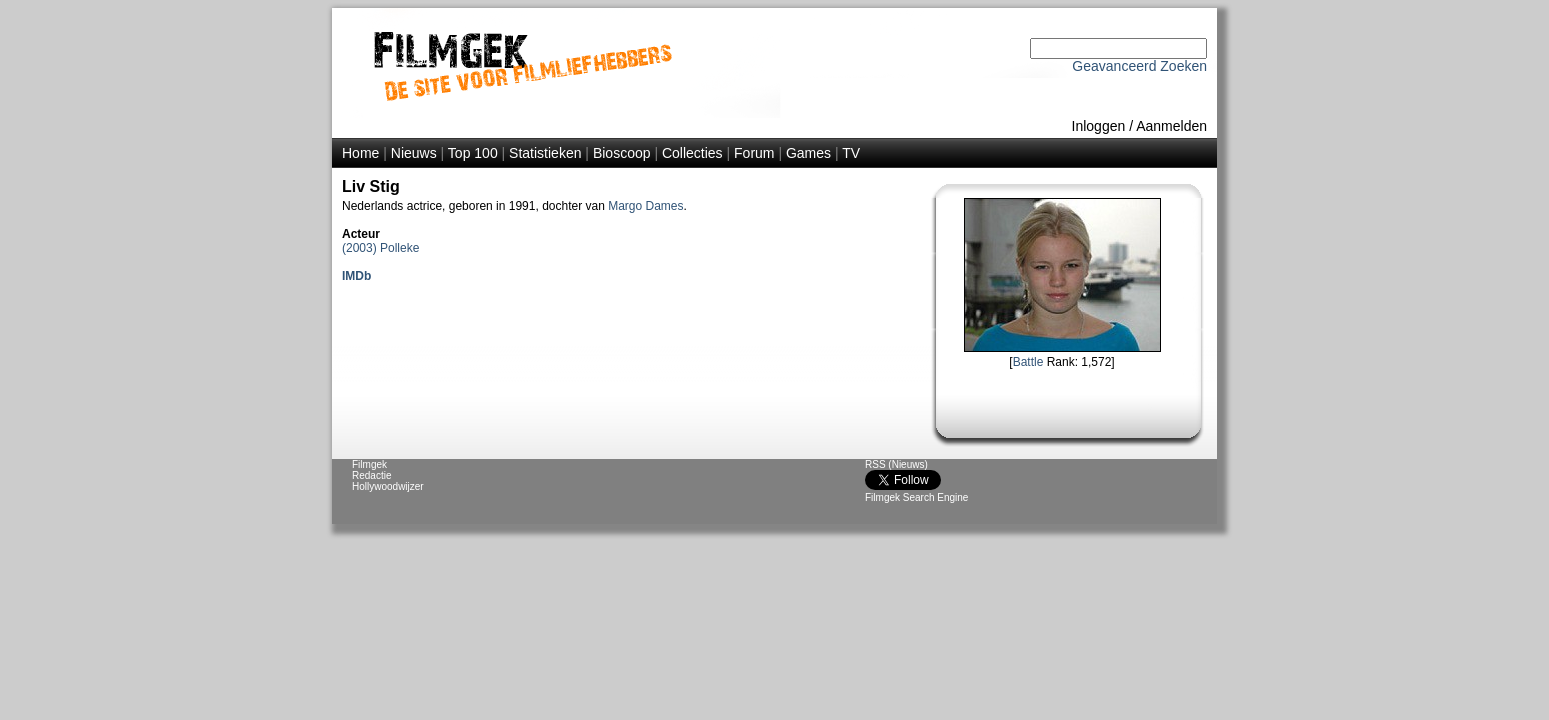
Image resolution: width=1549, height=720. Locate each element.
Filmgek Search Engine (916, 497)
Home (360, 153)
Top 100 (473, 153)
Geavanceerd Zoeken (1139, 66)
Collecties (692, 153)
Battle (1028, 362)
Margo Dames (645, 206)
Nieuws (414, 153)
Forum (754, 153)
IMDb (356, 276)
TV (851, 153)
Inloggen (1099, 126)
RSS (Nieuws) (896, 464)
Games (808, 153)
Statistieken (545, 153)
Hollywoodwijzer (388, 486)
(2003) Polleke (380, 248)
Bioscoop (622, 153)
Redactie (371, 475)
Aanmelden (1171, 126)
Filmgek (369, 464)
